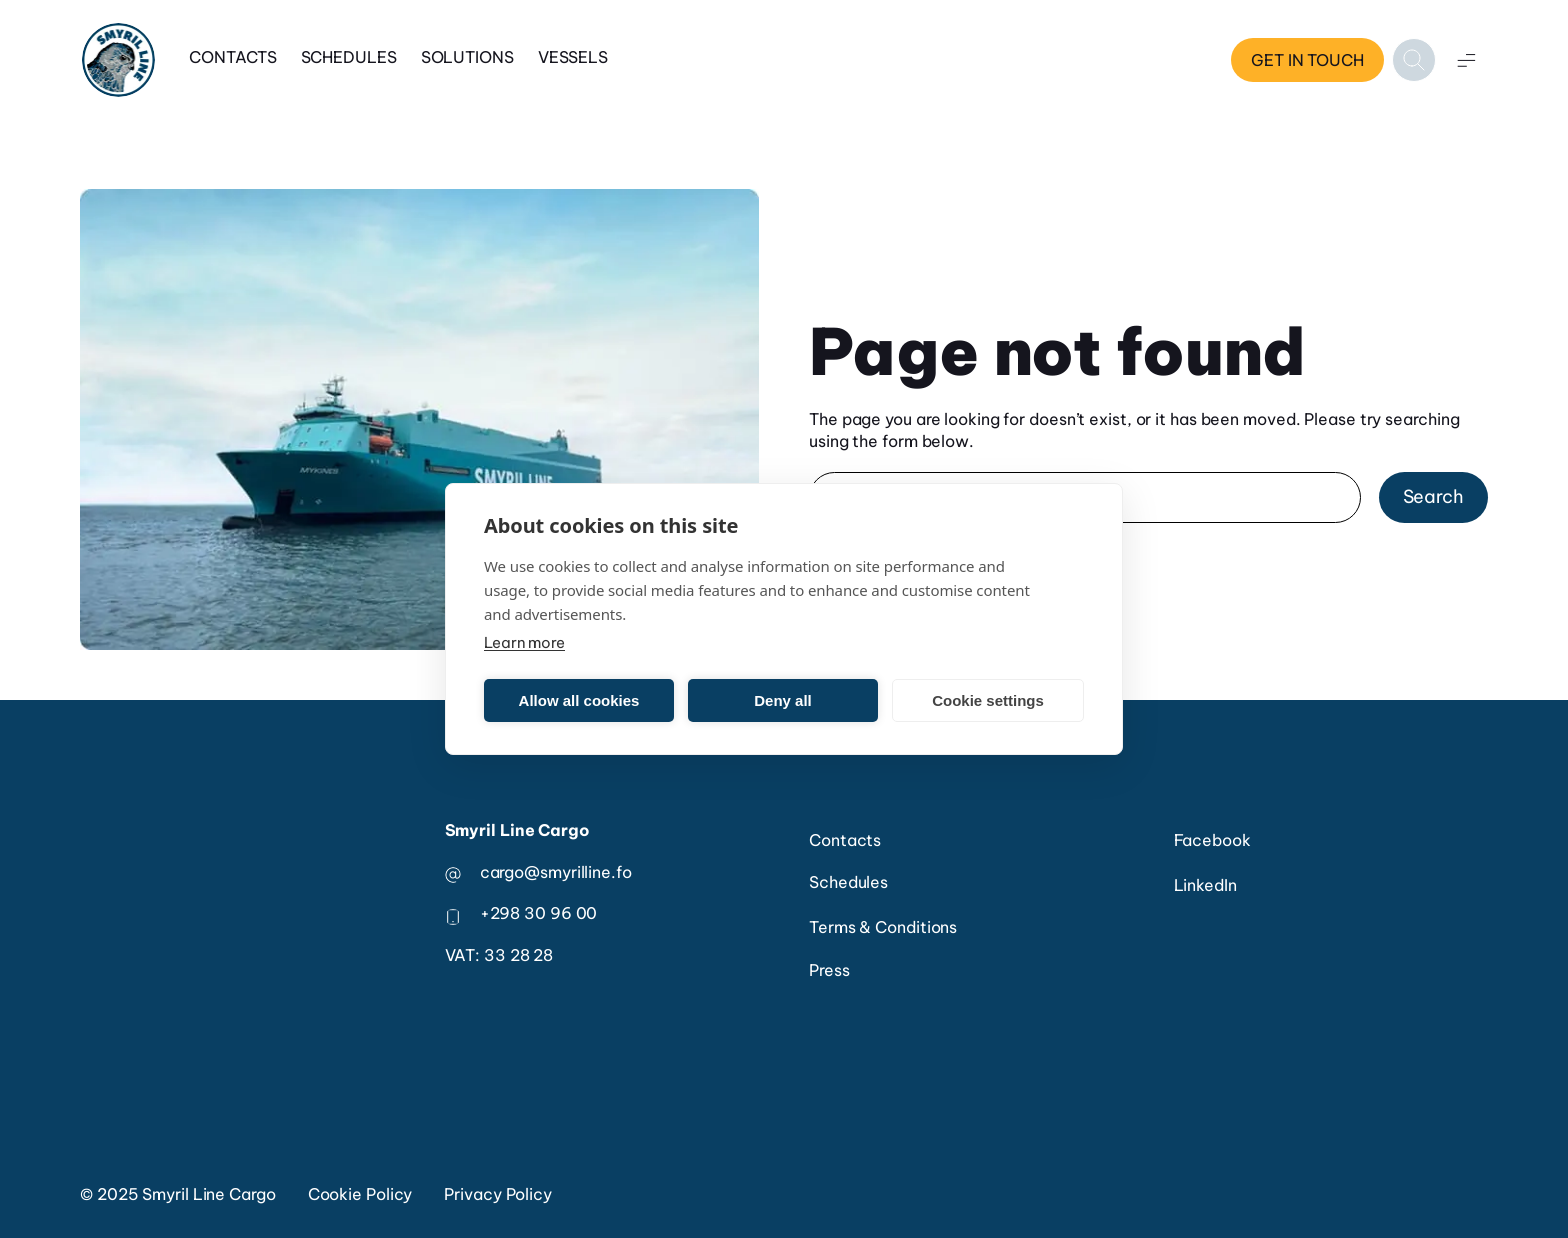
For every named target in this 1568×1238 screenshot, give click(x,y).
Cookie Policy (360, 1194)
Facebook (1212, 840)
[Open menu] (1466, 60)
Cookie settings (988, 700)
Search (1433, 496)
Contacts (232, 57)
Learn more (524, 642)
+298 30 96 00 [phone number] (539, 913)
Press (829, 970)
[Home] (118, 59)
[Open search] (1414, 60)
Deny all (783, 700)
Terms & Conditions (883, 927)
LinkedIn (1205, 885)
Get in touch (1307, 60)
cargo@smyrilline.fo (556, 872)
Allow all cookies (579, 700)
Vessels (573, 57)
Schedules (349, 57)
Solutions (467, 57)
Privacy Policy (498, 1194)
